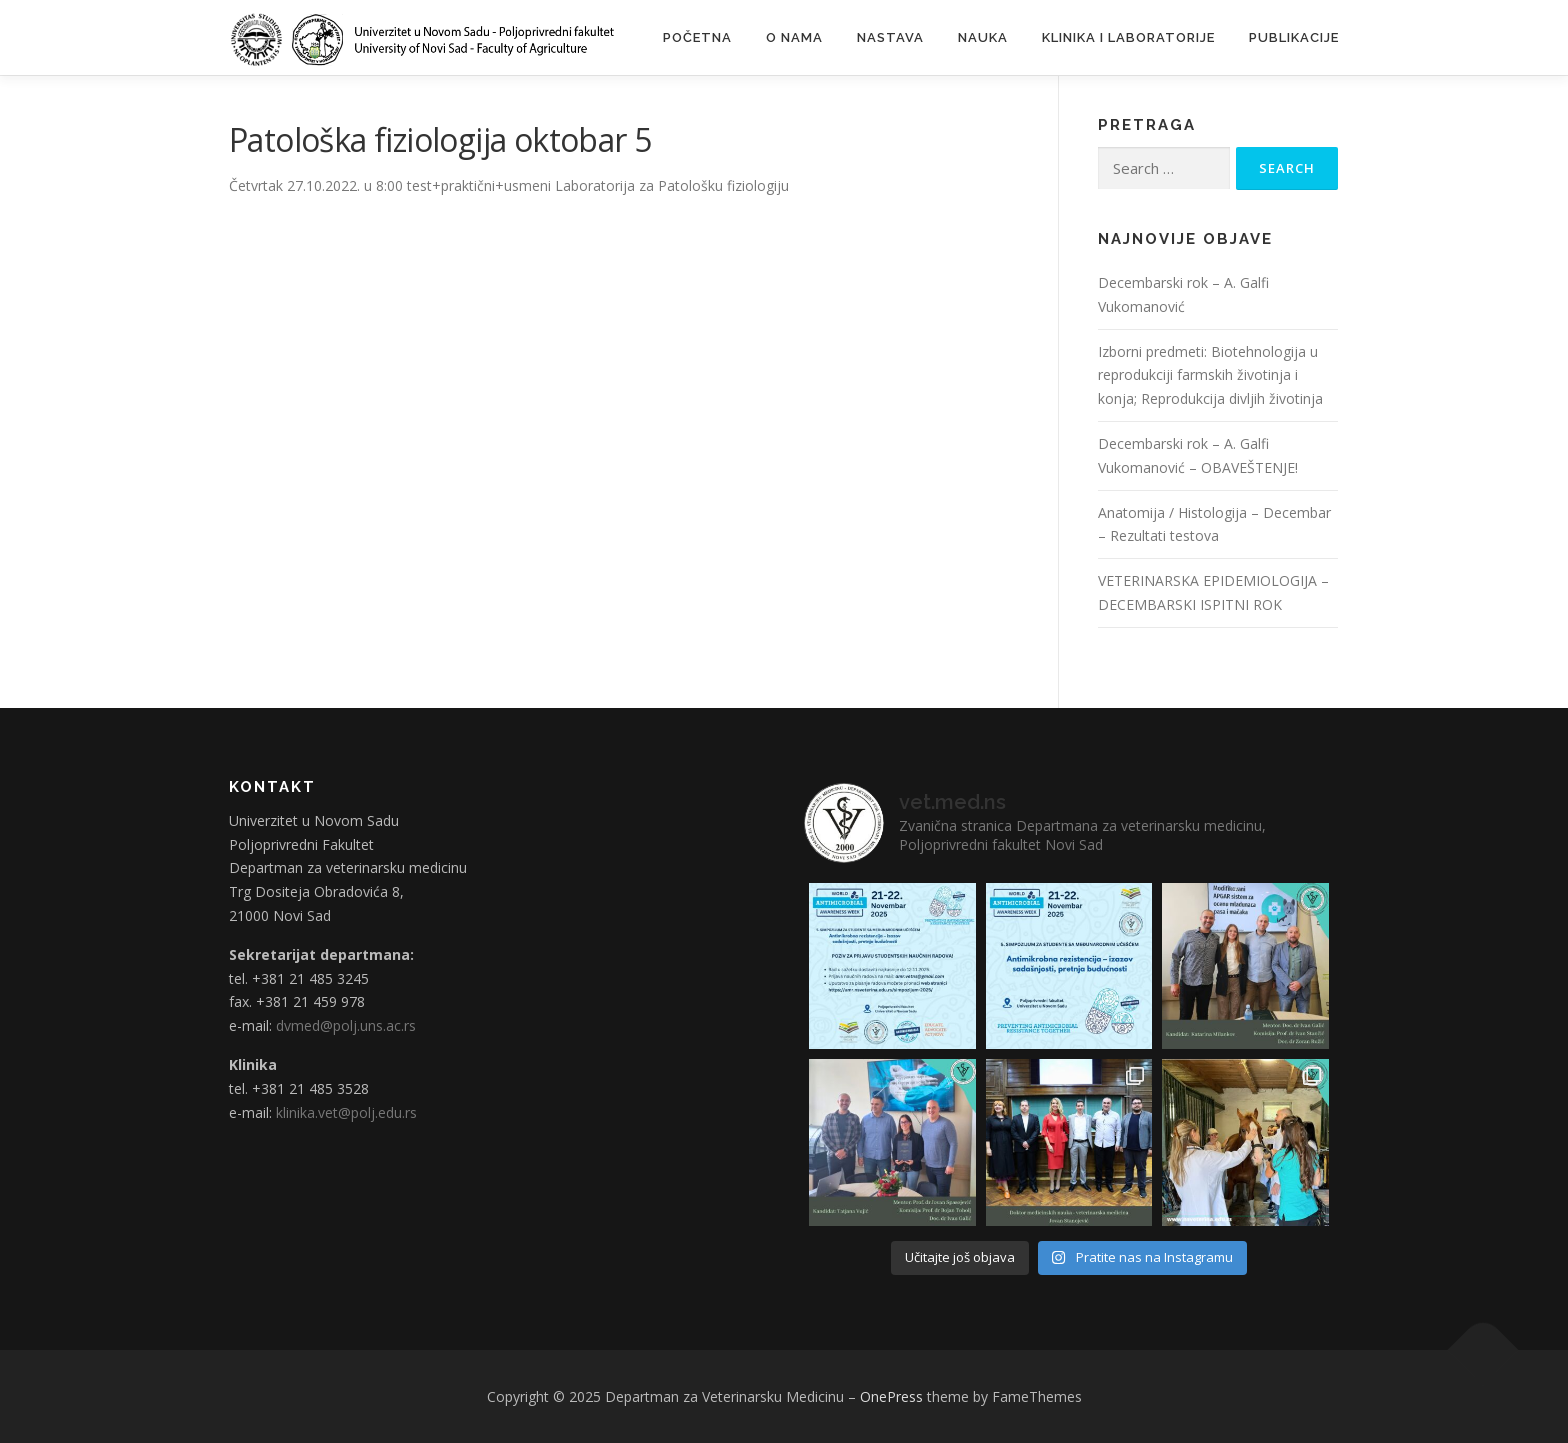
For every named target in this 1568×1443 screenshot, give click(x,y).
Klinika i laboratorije (1128, 37)
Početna (697, 37)
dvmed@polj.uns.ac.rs (346, 1025)
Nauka (983, 37)
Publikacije (1294, 37)
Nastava (890, 37)
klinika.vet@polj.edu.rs (346, 1112)
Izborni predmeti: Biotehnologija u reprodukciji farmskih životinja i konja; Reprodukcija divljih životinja (1210, 375)
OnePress (891, 1396)
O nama (794, 37)
